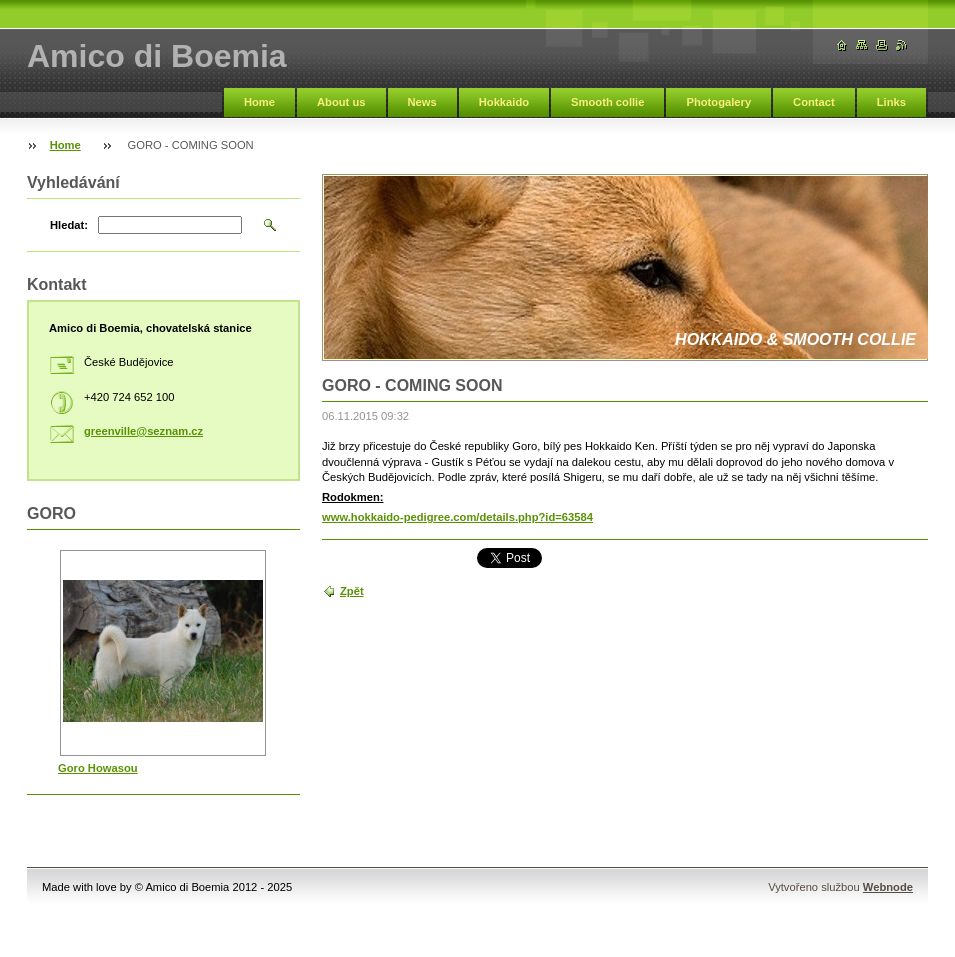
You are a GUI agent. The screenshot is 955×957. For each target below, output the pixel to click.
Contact (814, 102)
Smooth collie (607, 102)
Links (891, 102)
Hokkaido (504, 102)
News (422, 102)
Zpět (352, 591)
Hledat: (69, 225)
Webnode (888, 887)
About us (341, 102)
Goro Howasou (98, 768)
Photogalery (718, 102)
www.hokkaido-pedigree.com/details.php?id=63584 (457, 517)
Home (259, 102)
